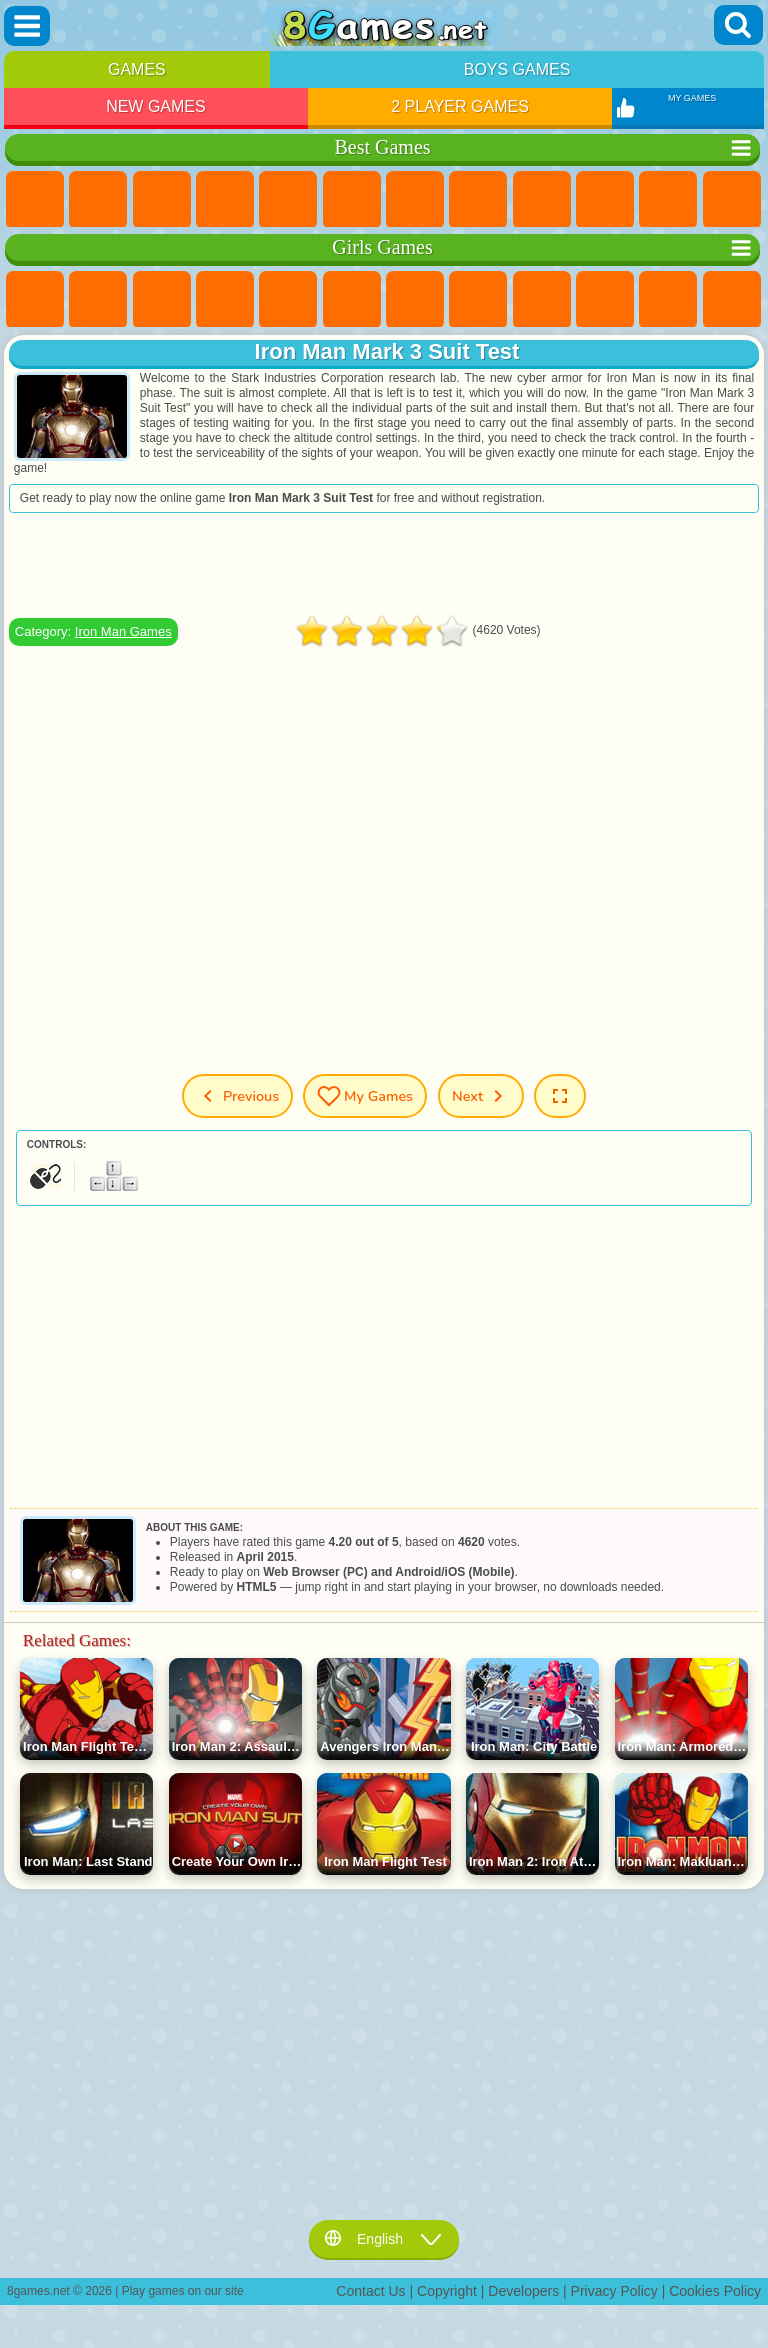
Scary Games (732, 200)
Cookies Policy (715, 2291)
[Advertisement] (384, 565)
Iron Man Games (123, 631)
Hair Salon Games (732, 300)
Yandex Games (415, 200)
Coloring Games (478, 300)
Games (137, 69)
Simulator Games (162, 200)
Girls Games (98, 200)
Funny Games (605, 200)
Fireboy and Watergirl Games (162, 300)
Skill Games (352, 200)
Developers (523, 2291)
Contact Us (370, 2291)
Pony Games (35, 300)
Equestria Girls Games (98, 300)
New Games (156, 106)
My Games (365, 1096)
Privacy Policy (614, 2291)
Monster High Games (352, 300)
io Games (668, 200)
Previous (237, 1096)
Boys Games (517, 69)
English (384, 2239)
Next (481, 1096)
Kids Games (225, 200)
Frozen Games (605, 300)
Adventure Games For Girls (415, 300)
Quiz (288, 300)
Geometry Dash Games (478, 200)
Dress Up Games (668, 300)
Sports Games (542, 200)
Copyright (447, 2291)
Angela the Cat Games (542, 300)
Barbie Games (225, 300)
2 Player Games (460, 106)
